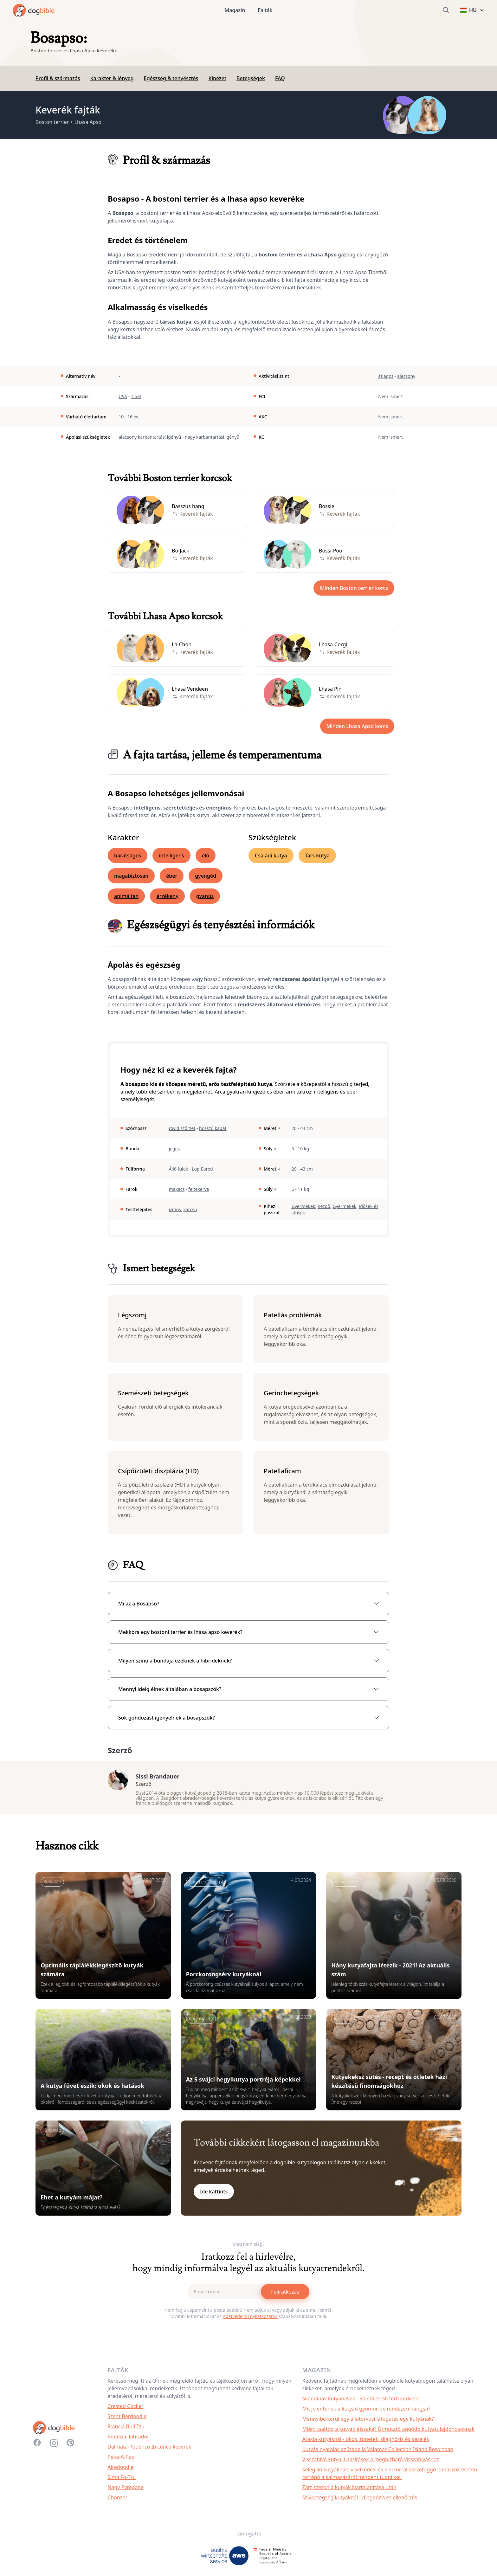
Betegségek (250, 78)
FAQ (280, 78)
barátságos (127, 855)
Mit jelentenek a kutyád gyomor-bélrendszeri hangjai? (366, 2411)
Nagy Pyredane (125, 2490)
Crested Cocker (125, 2409)
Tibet (136, 396)
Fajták (265, 10)
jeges (174, 1149)
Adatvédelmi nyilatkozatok (250, 2319)
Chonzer (117, 2500)
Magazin (234, 10)
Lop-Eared (202, 1169)
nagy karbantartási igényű (212, 437)
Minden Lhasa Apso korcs (357, 726)
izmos (175, 1209)
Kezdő (324, 1206)
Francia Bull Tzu (126, 2429)
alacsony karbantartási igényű (150, 437)
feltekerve (198, 1189)
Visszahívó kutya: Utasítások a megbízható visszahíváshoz (370, 2462)
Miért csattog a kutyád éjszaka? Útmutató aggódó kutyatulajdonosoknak (388, 2432)
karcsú (190, 1209)
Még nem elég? (248, 2247)
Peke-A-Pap (120, 2460)
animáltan (126, 896)
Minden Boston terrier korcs (354, 587)
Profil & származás (58, 78)
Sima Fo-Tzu (121, 2480)
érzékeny (167, 896)
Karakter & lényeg (112, 78)
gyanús (205, 896)
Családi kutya (271, 855)
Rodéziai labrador (128, 2439)
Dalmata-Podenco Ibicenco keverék (149, 2449)
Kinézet (217, 78)
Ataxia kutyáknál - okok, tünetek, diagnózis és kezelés (365, 2442)
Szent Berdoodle (126, 2419)
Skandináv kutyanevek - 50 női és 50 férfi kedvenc (361, 2401)
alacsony (406, 376)
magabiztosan (131, 875)
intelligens (171, 855)
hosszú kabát (212, 1128)
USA (123, 396)
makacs (177, 1189)
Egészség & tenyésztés (171, 78)
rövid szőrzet (182, 1128)
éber (171, 875)
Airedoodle (120, 2470)
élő (205, 855)
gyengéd (205, 875)
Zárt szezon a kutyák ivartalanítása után (349, 2490)
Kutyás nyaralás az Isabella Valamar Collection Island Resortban (378, 2452)
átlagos (385, 376)
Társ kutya (317, 855)
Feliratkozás (285, 2294)
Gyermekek (303, 1206)
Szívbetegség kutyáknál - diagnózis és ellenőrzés (359, 2500)
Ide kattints (214, 2194)
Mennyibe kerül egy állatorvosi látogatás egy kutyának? (368, 2421)
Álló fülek (178, 1169)
